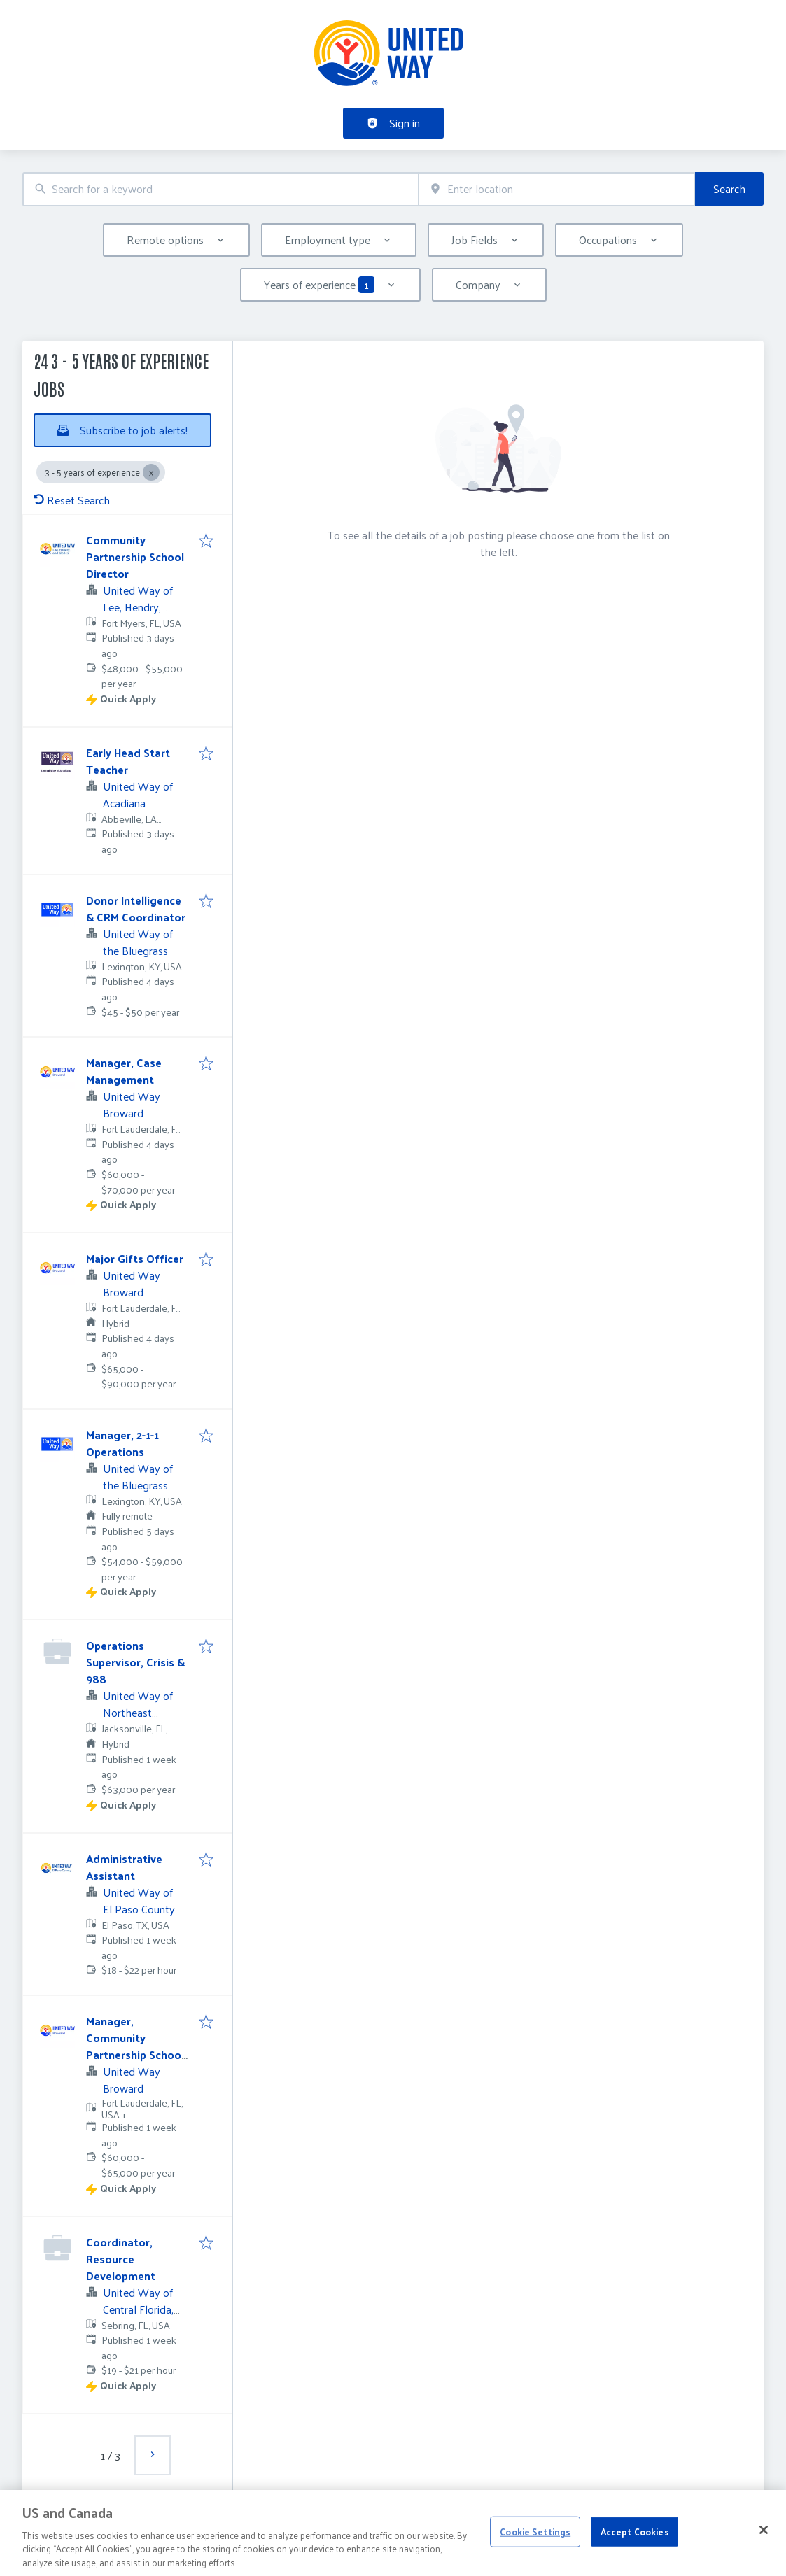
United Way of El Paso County (139, 1900)
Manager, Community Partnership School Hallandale (135, 2046)
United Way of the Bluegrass (138, 942)
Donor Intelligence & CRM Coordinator (135, 908)
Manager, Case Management (124, 1070)
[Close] (763, 2541)
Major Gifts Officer (134, 1258)
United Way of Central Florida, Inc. (138, 2309)
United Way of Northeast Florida (138, 1712)
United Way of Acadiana (138, 794)
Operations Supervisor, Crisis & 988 (135, 1662)
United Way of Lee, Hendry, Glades (138, 607)
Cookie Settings (535, 2542)
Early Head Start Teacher (128, 760)
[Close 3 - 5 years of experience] (151, 472)
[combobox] (220, 189)
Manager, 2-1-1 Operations (122, 1443)
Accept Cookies (635, 2542)
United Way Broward (131, 1104)
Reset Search (72, 500)
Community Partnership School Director (135, 556)
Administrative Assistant (124, 1866)
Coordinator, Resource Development (120, 2259)
